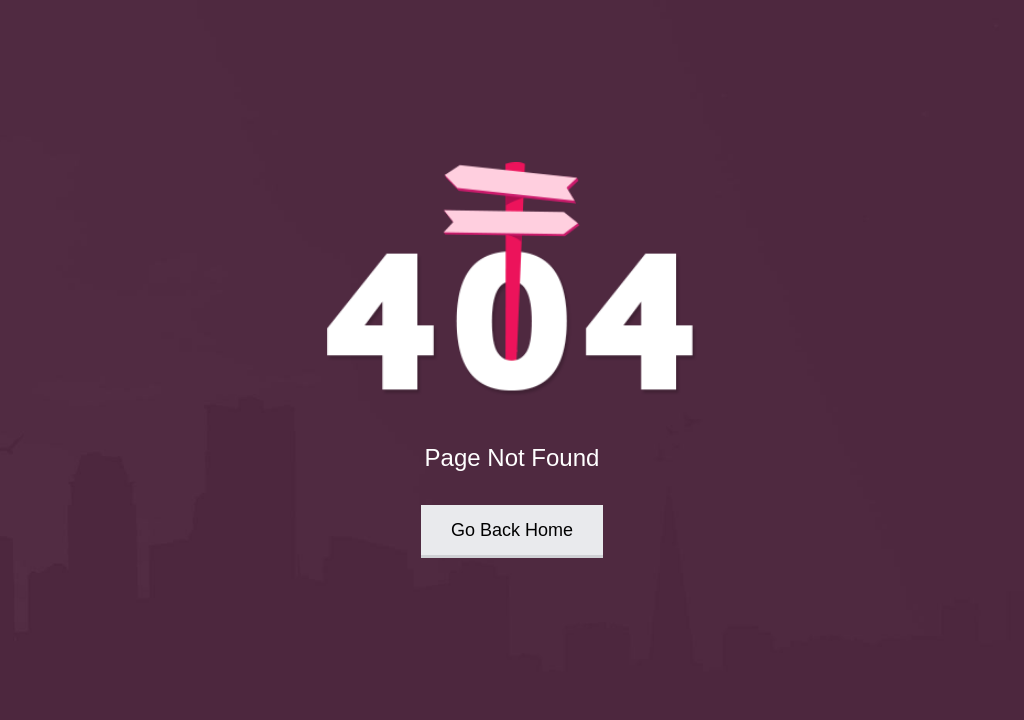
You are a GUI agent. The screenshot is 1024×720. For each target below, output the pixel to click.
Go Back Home (512, 530)
